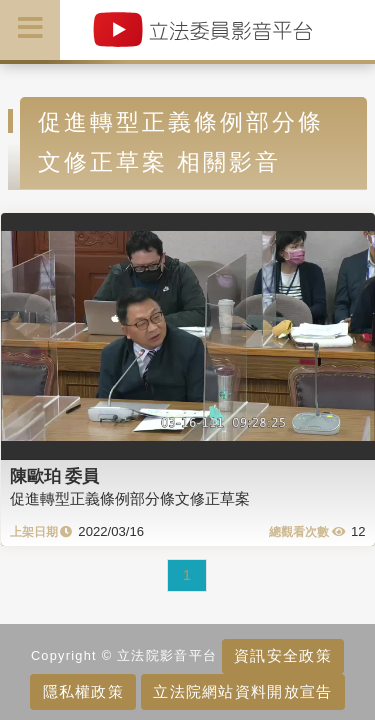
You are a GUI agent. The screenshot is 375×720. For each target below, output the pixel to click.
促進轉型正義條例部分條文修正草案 (130, 498)
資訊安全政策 (283, 655)
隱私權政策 (83, 691)
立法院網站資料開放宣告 (242, 691)
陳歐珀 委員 (55, 476)
